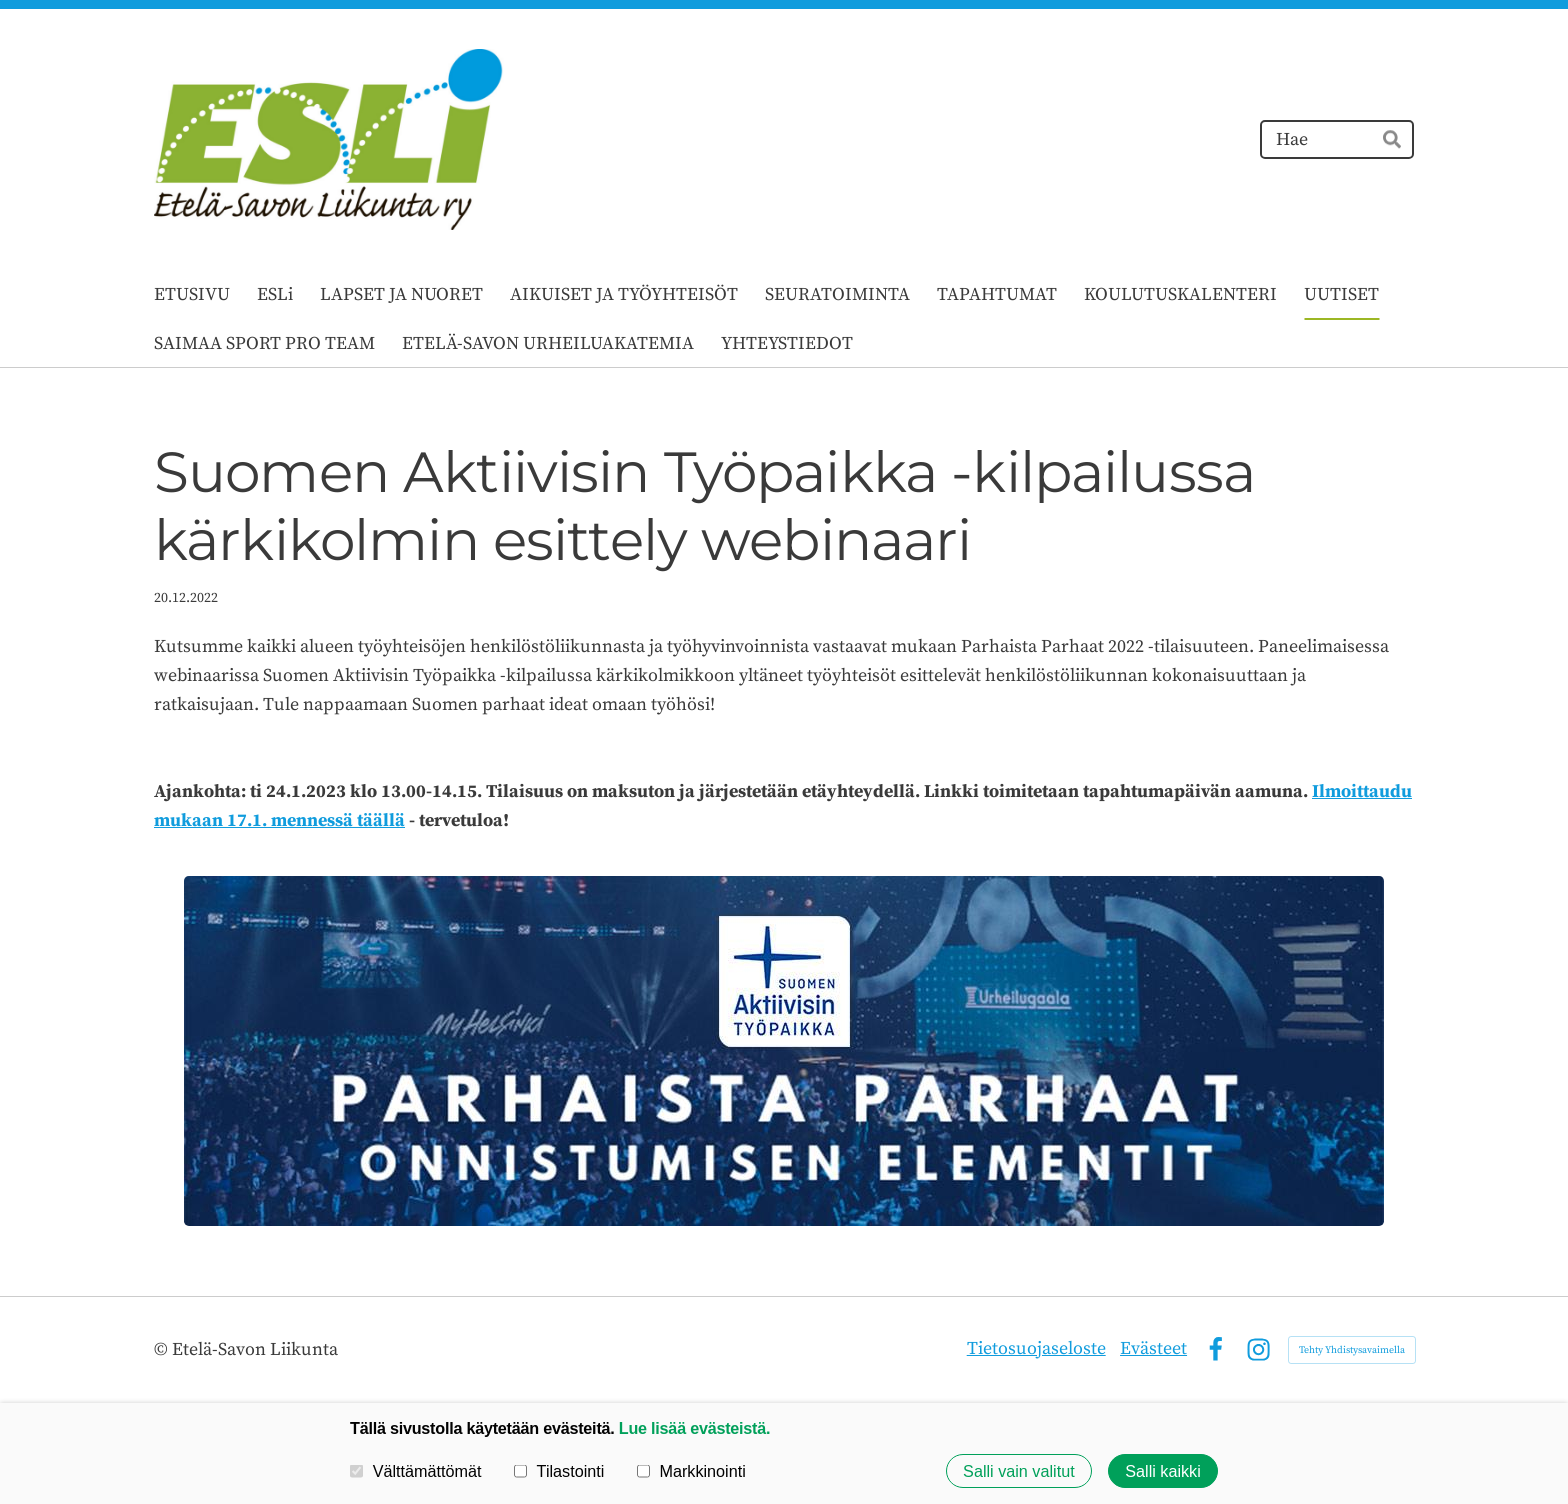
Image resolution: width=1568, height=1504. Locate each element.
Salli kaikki (1163, 1471)
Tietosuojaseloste (1036, 1348)
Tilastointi (559, 1471)
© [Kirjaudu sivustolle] (163, 1349)
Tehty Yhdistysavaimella (1352, 1350)
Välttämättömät (416, 1471)
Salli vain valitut (1019, 1471)
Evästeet (1153, 1348)
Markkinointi (691, 1471)
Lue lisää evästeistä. (694, 1428)
